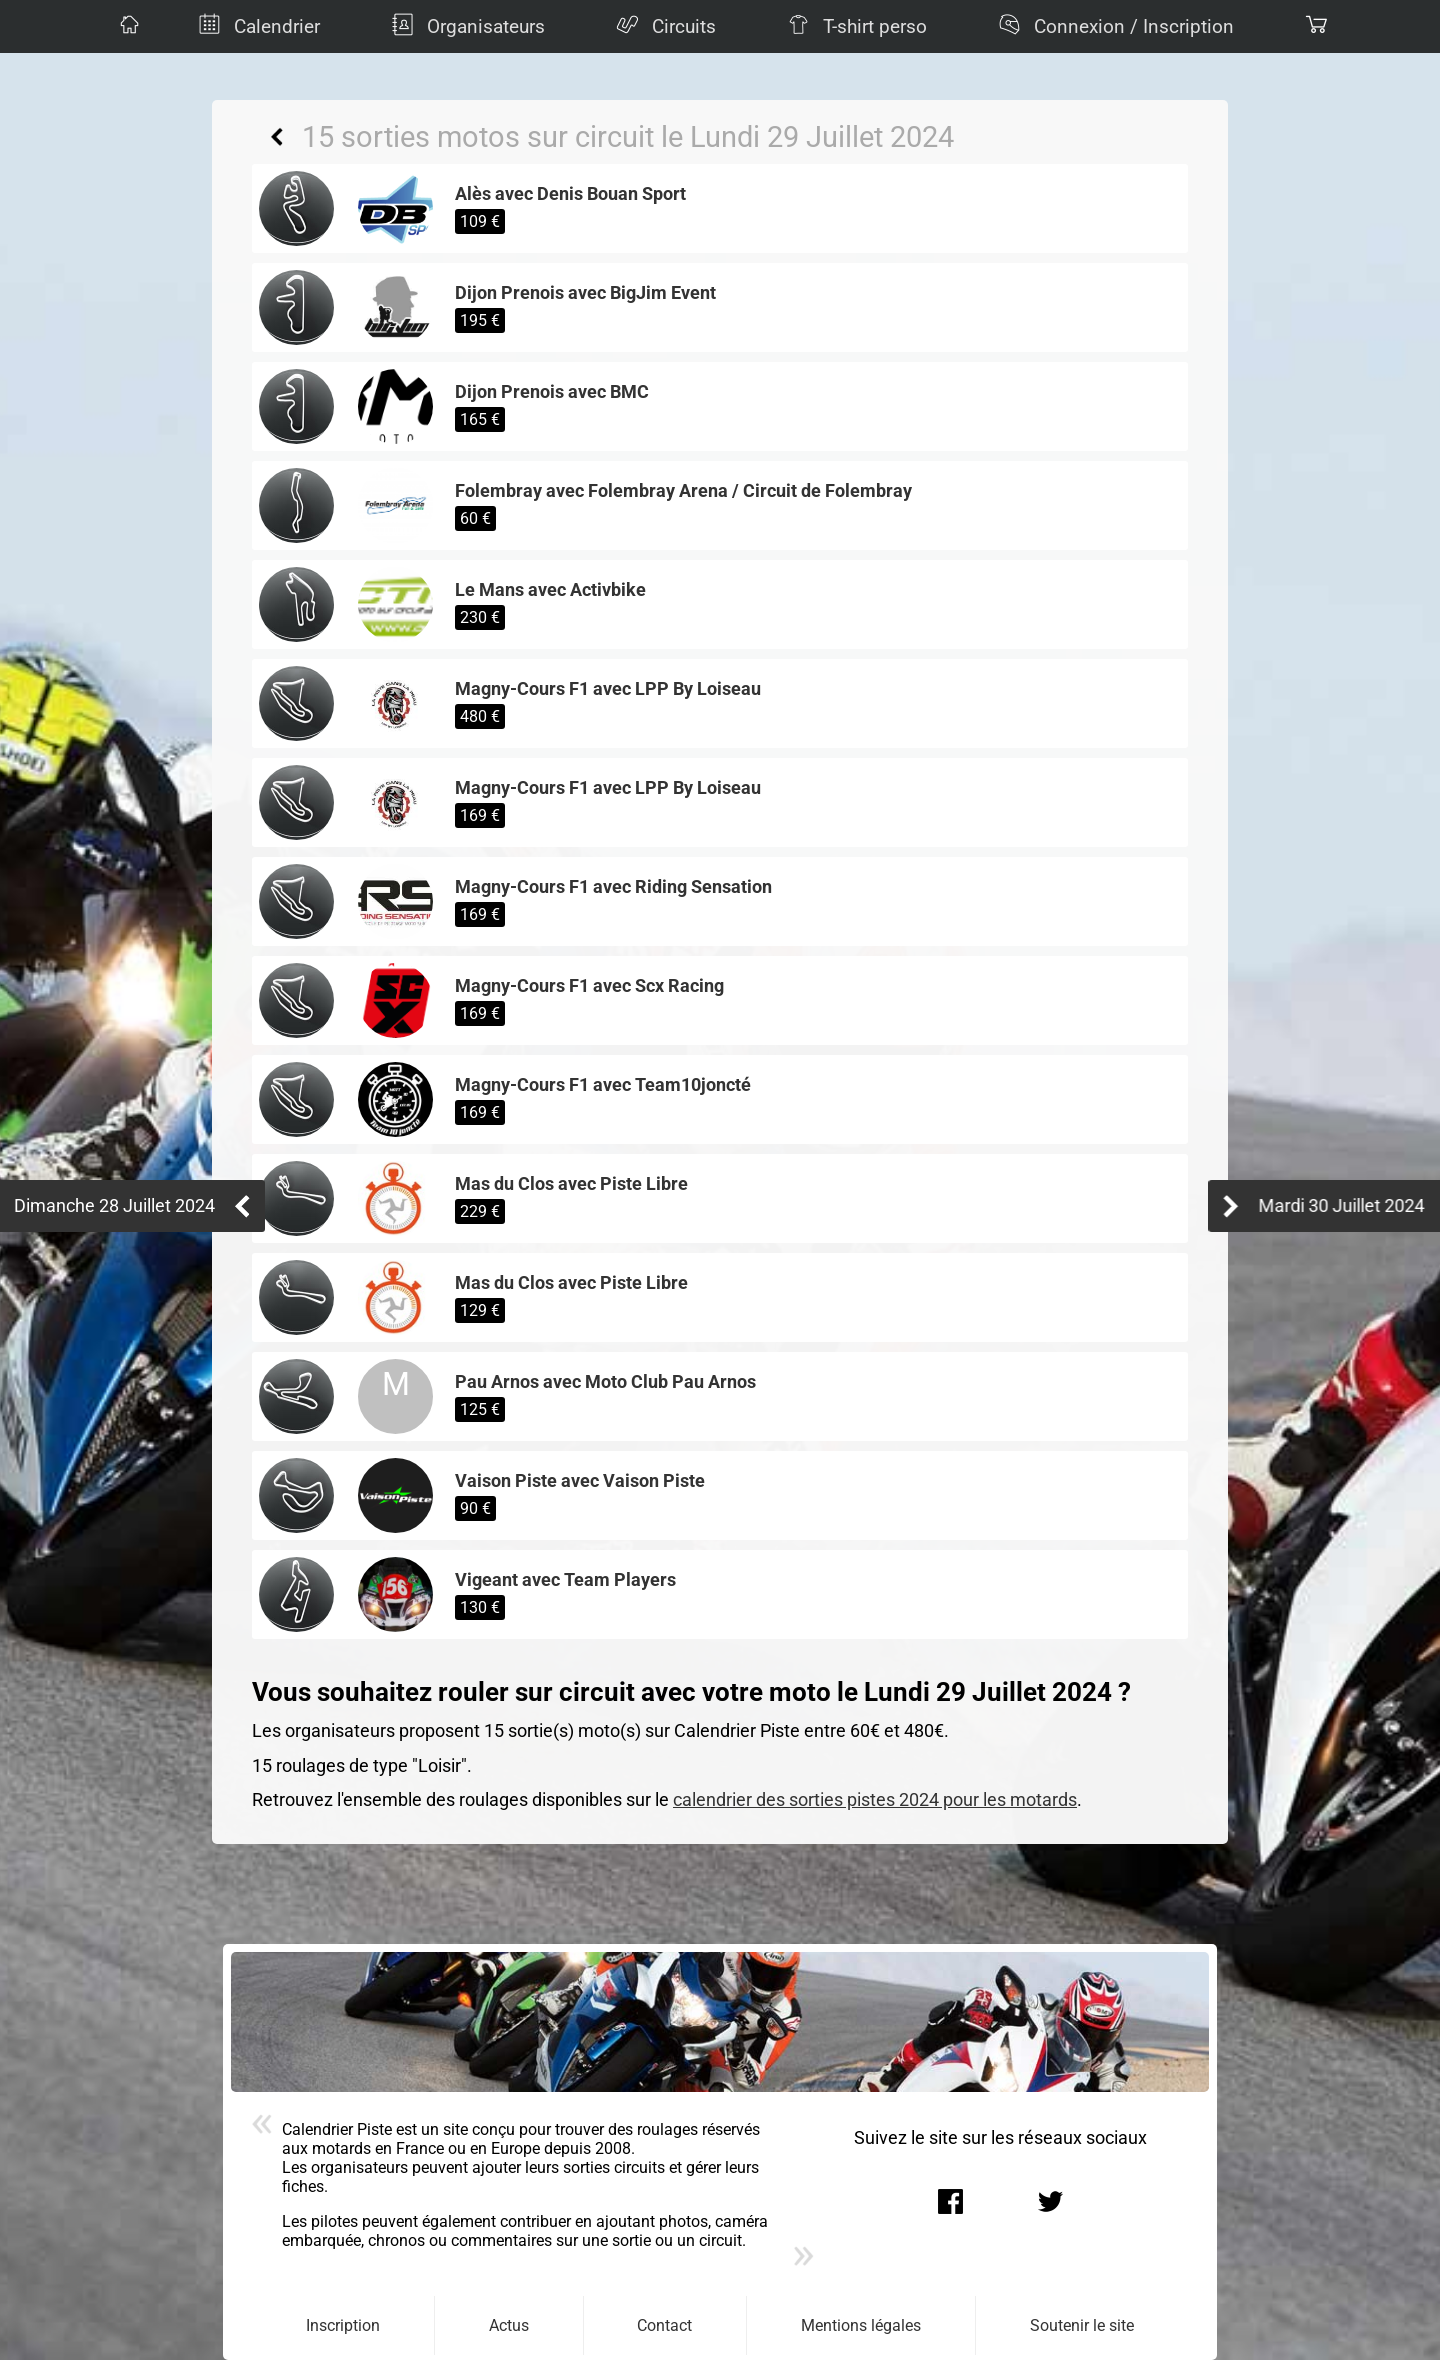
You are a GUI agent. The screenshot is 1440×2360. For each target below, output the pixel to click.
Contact (664, 2325)
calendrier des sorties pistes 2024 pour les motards (875, 1800)
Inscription (343, 2325)
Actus (509, 2325)
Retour (277, 137)
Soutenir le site (1082, 2325)
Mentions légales (861, 2325)
